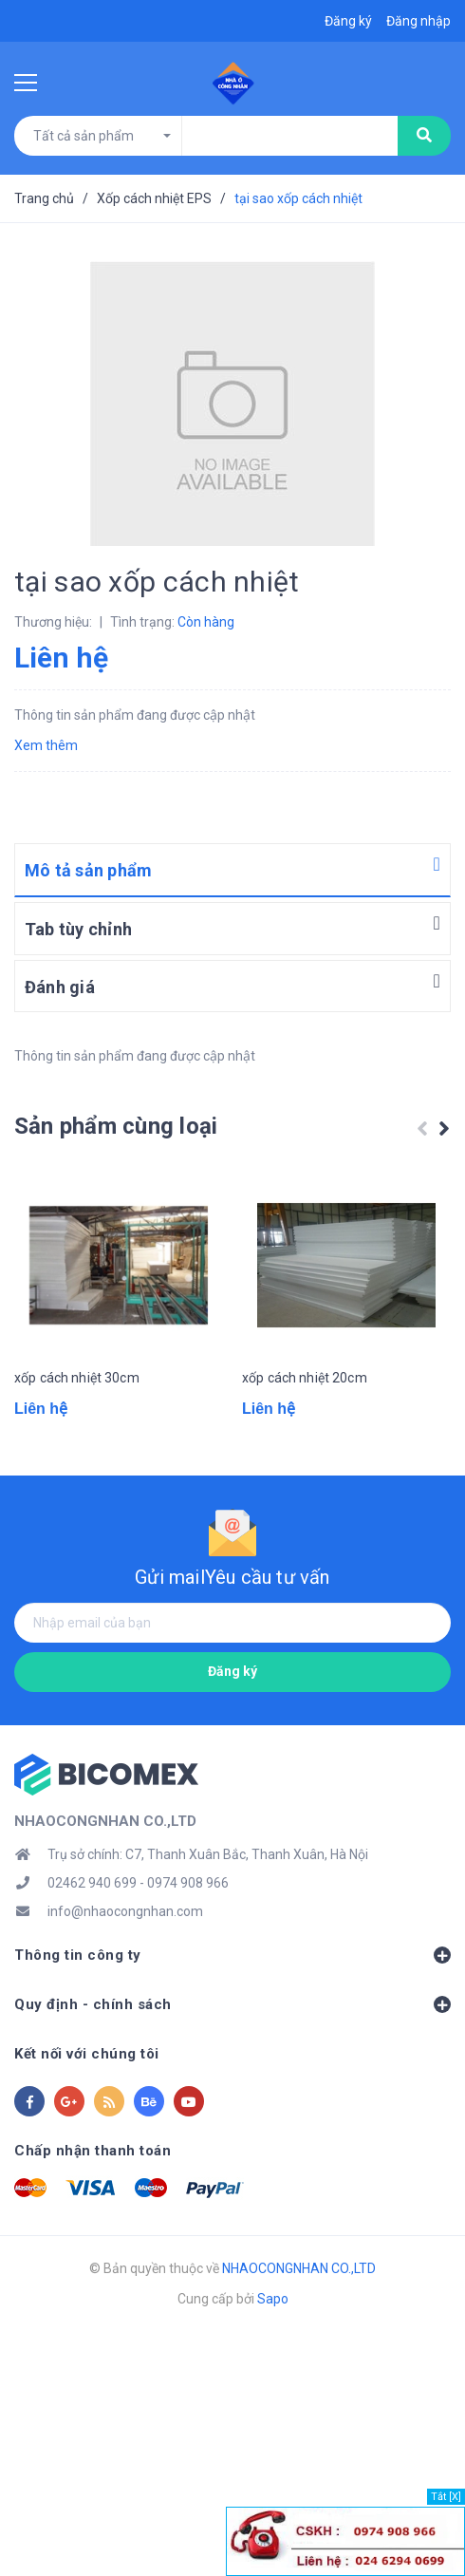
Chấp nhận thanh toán (92, 2150)
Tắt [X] (446, 2497)
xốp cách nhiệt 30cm (77, 1377)
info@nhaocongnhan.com (125, 1911)
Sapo (272, 2298)
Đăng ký (232, 1671)
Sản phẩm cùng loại (115, 1126)
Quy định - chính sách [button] (232, 2004)
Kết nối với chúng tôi (86, 2053)
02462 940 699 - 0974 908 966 (138, 1882)
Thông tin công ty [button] (232, 1955)
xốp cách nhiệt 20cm (304, 1377)
